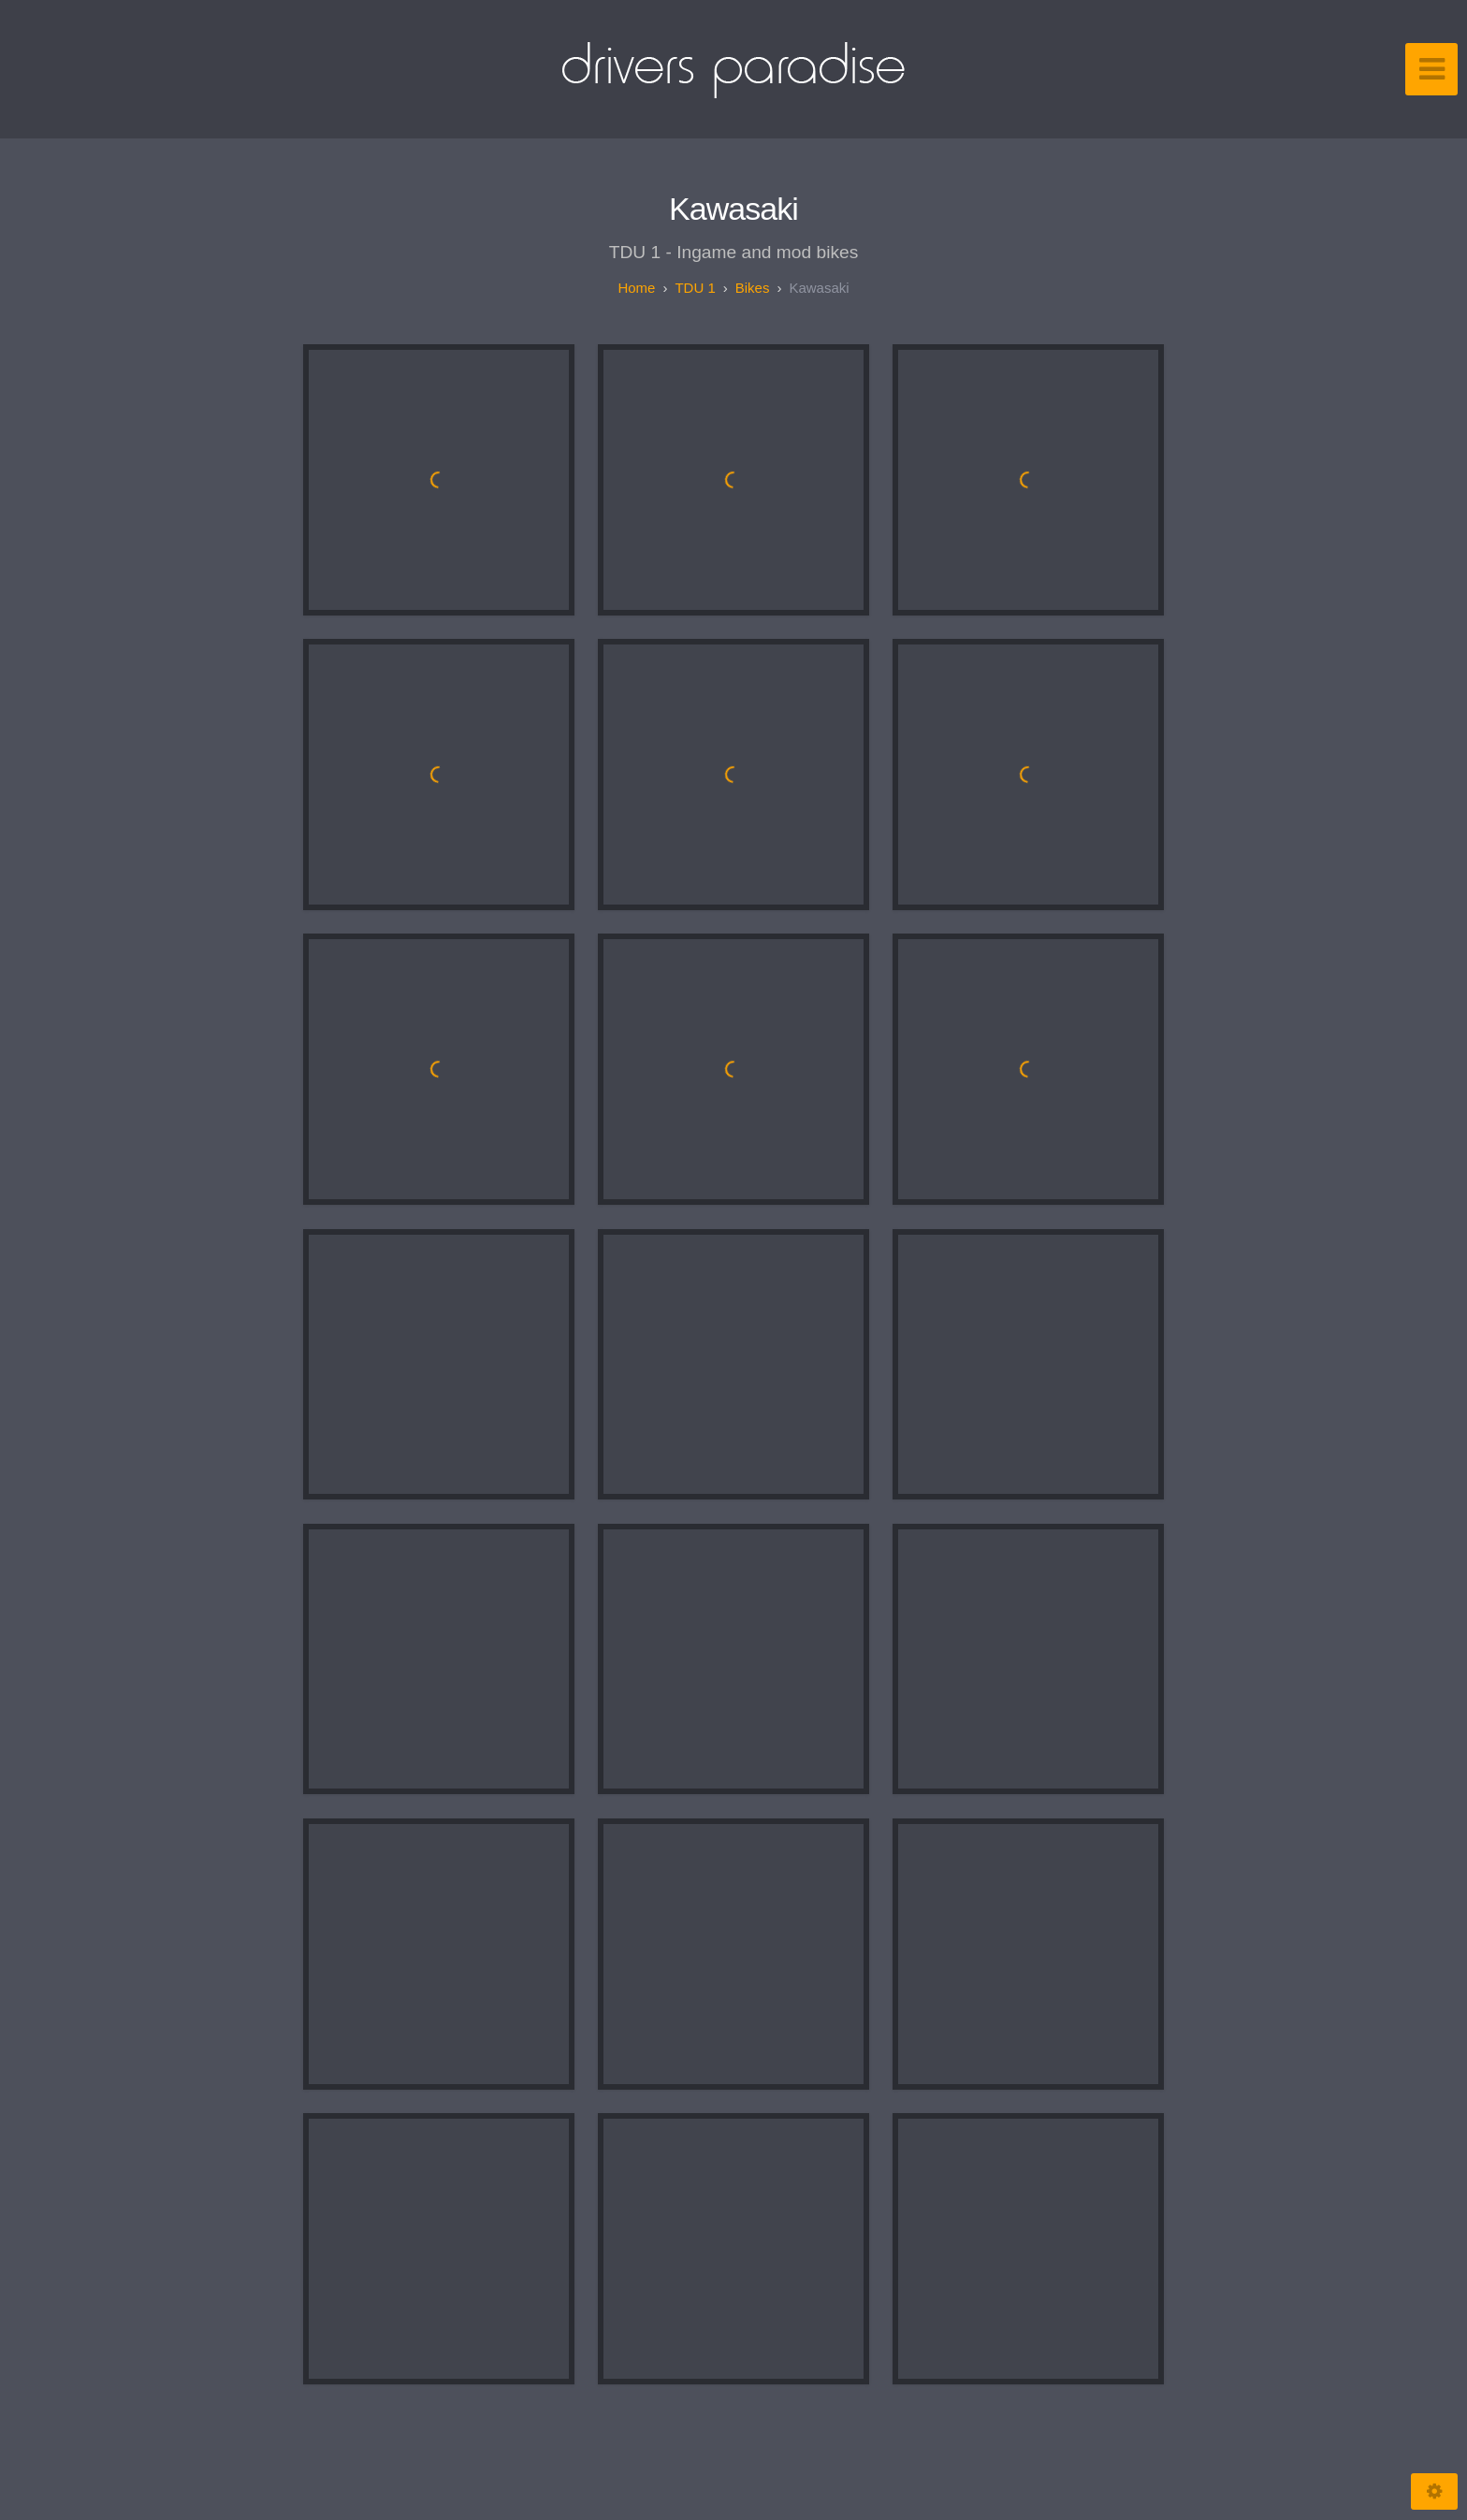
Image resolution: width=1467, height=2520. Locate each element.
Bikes (752, 288)
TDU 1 (695, 288)
